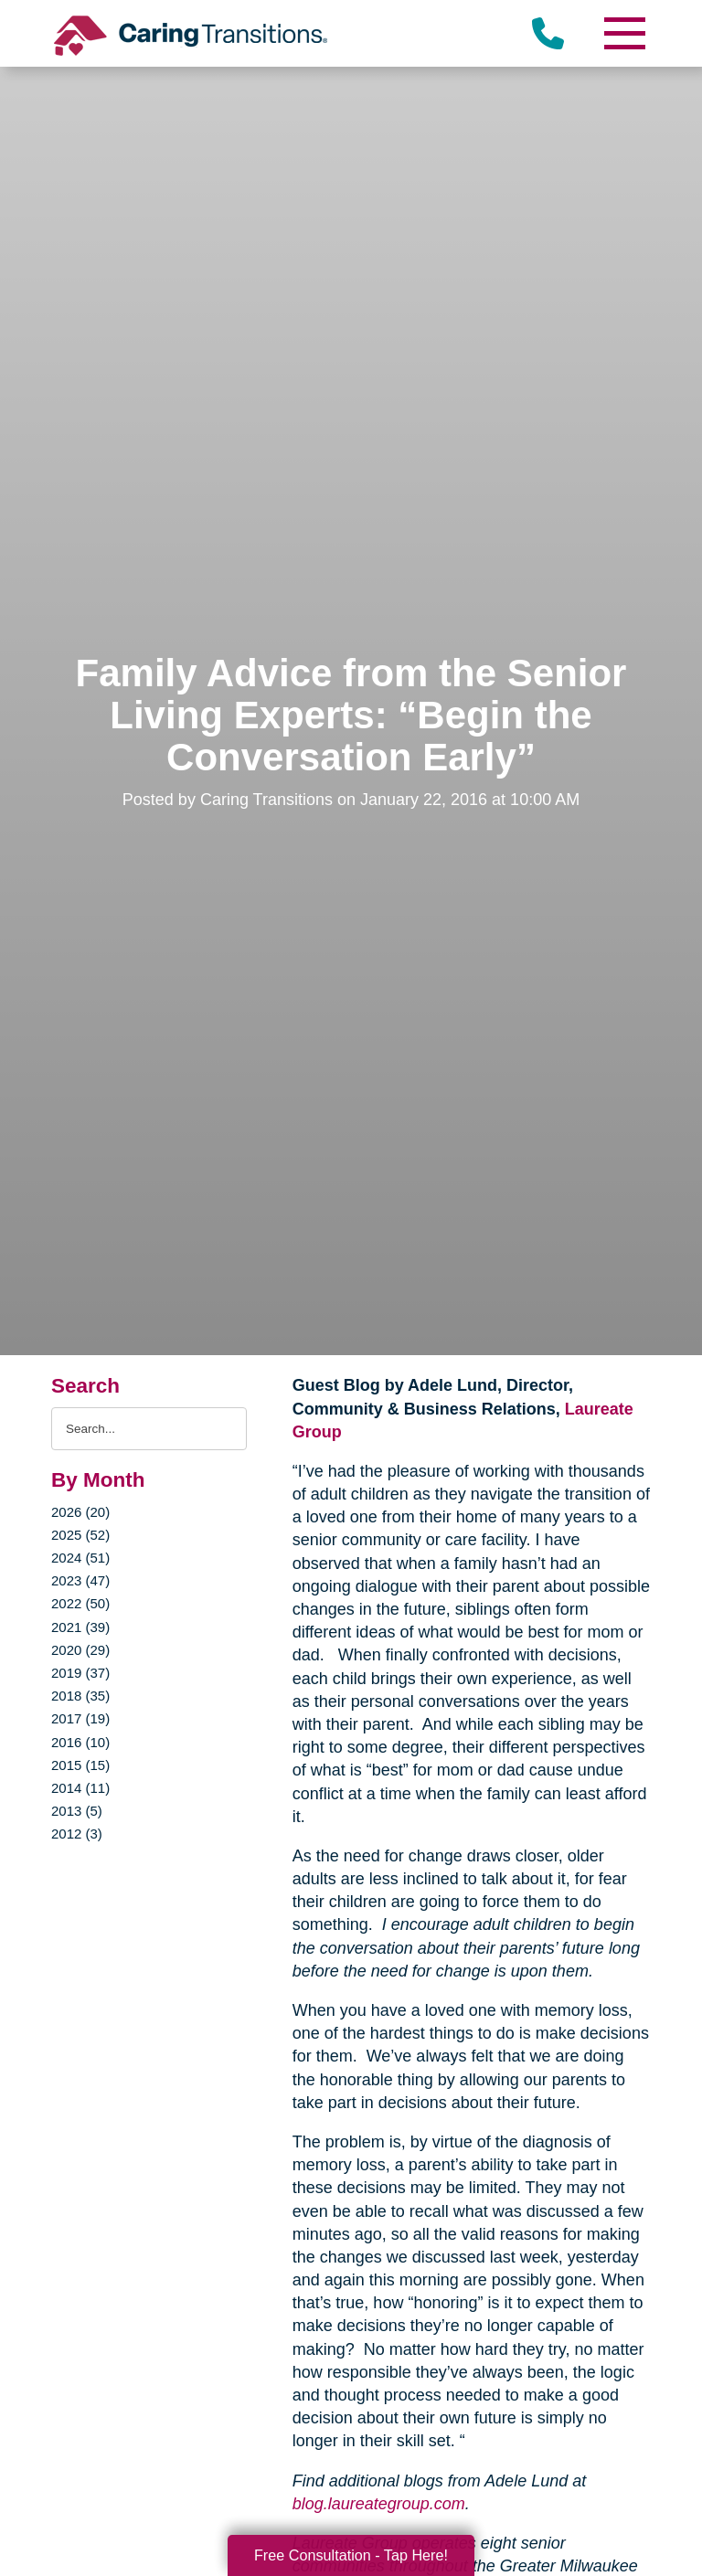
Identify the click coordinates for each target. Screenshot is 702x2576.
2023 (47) (80, 1580)
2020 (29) (80, 1650)
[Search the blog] (149, 1428)
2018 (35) (80, 1695)
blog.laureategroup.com (378, 2504)
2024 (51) (80, 1557)
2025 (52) (80, 1534)
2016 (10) (80, 1742)
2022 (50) (80, 1603)
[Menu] (623, 33)
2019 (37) (80, 1672)
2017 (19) (80, 1718)
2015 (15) (80, 1765)
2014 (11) (80, 1788)
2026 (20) (80, 1512)
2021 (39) (80, 1627)
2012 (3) (76, 1833)
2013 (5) (76, 1810)
